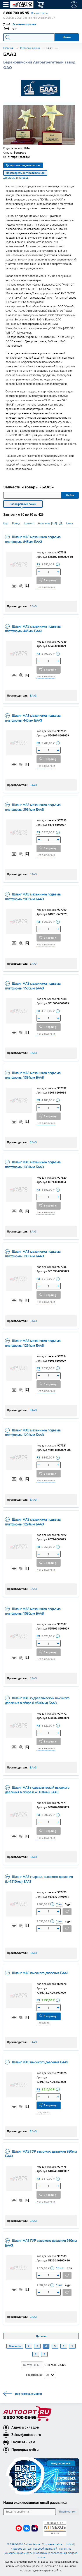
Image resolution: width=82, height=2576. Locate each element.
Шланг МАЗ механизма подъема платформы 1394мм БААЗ (33, 1075)
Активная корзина (24, 24)
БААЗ (33, 606)
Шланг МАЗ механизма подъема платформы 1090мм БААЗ (33, 1611)
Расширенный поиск (23, 504)
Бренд (16, 523)
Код (5, 523)
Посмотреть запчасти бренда (25, 173)
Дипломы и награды (16, 178)
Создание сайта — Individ (58, 2544)
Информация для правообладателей (33, 2548)
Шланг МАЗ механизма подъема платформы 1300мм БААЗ (33, 1253)
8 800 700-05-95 (20, 2418)
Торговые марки (30, 48)
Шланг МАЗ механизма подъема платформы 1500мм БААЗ (33, 985)
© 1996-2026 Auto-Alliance (23, 2544)
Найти (70, 495)
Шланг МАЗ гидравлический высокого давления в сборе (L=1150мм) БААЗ (37, 1789)
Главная (8, 48)
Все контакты (39, 13)
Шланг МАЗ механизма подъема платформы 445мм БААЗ (33, 628)
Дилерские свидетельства (23, 165)
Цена (69, 523)
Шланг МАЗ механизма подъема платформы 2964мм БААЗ (33, 807)
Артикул (29, 523)
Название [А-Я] (50, 523)
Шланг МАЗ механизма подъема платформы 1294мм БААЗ (33, 1343)
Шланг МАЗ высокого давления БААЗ (36, 1973)
